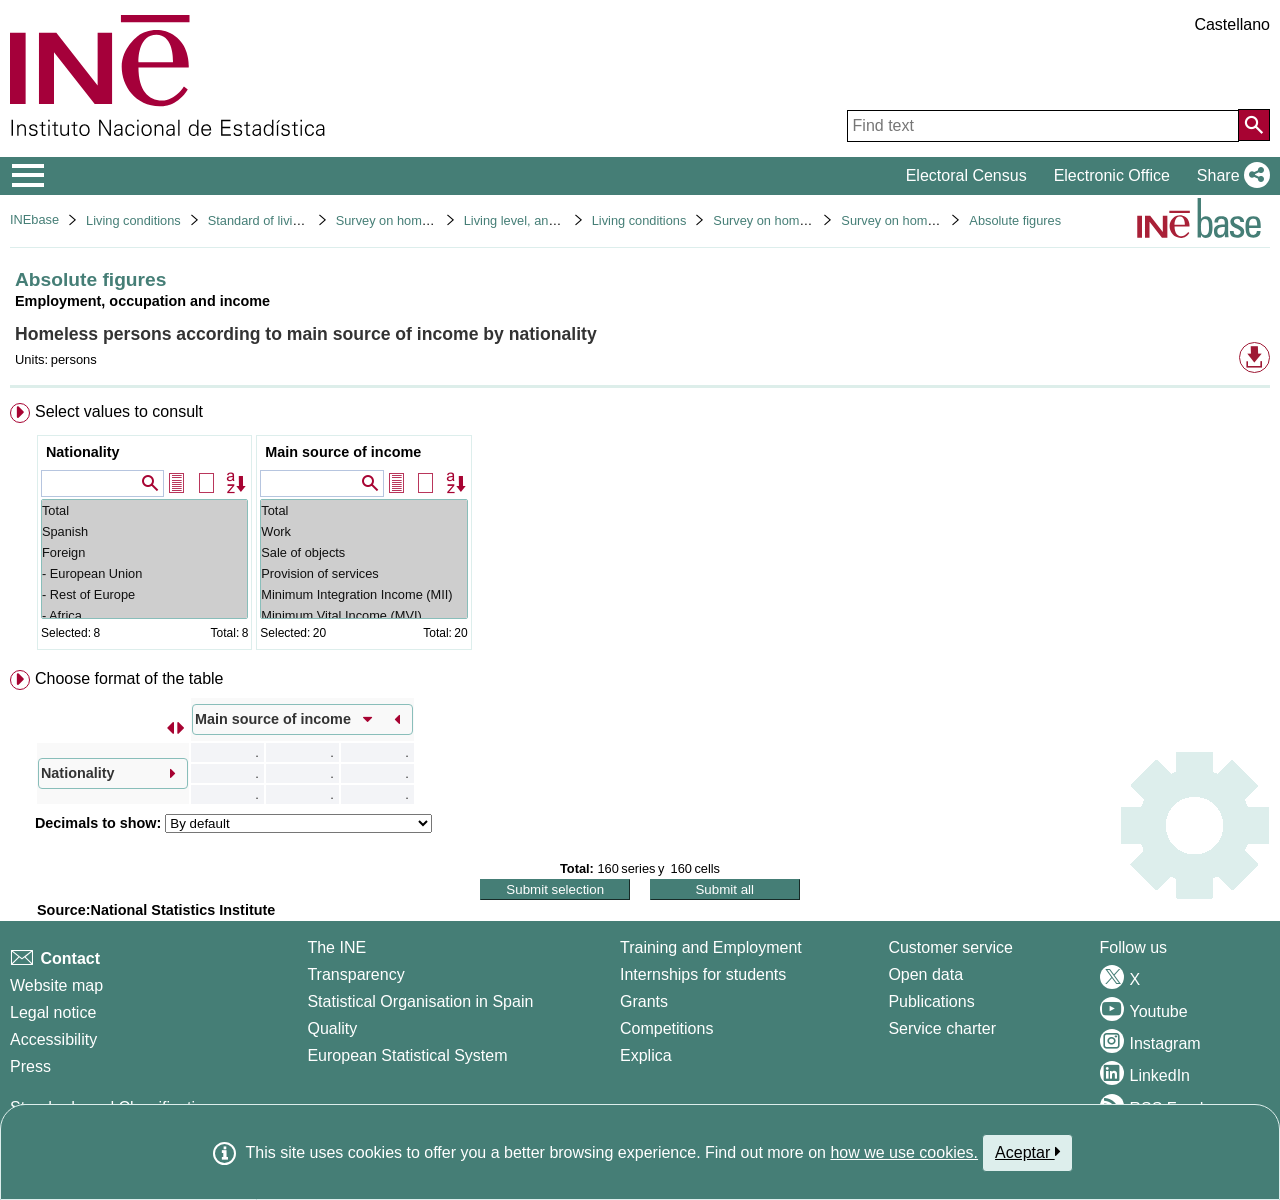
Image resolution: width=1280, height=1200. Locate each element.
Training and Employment (711, 947)
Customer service (950, 947)
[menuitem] (640, 530)
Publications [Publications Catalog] (931, 1001)
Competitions (666, 1028)
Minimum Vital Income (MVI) (363, 615)
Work (363, 531)
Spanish (144, 531)
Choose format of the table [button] (129, 678)
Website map (56, 985)
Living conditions (133, 220)
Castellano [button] (1232, 24)
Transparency (355, 974)
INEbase (34, 219)
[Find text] (1043, 126)
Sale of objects (363, 552)
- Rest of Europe (144, 594)
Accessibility (53, 1039)
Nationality (83, 452)
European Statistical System (407, 1055)
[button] (1229, 176)
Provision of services (363, 573)
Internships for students (703, 974)
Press (30, 1066)
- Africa (144, 615)
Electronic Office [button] (1112, 175)
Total (144, 510)
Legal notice (53, 1012)
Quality (332, 1028)
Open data (925, 974)
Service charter (942, 1028)
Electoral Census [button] (966, 175)
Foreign (144, 552)
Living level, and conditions (540, 220)
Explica (646, 1055)
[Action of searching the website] (1254, 125)
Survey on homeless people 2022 (936, 220)
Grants (644, 1001)
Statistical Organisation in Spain (420, 1001)
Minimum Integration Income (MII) (363, 594)
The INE (336, 947)
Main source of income (343, 452)
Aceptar (1027, 1152)
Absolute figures (1015, 220)
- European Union (144, 573)
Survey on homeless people (415, 220)
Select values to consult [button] (119, 411)
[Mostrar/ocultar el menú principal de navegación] (28, 176)
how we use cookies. (904, 1152)
